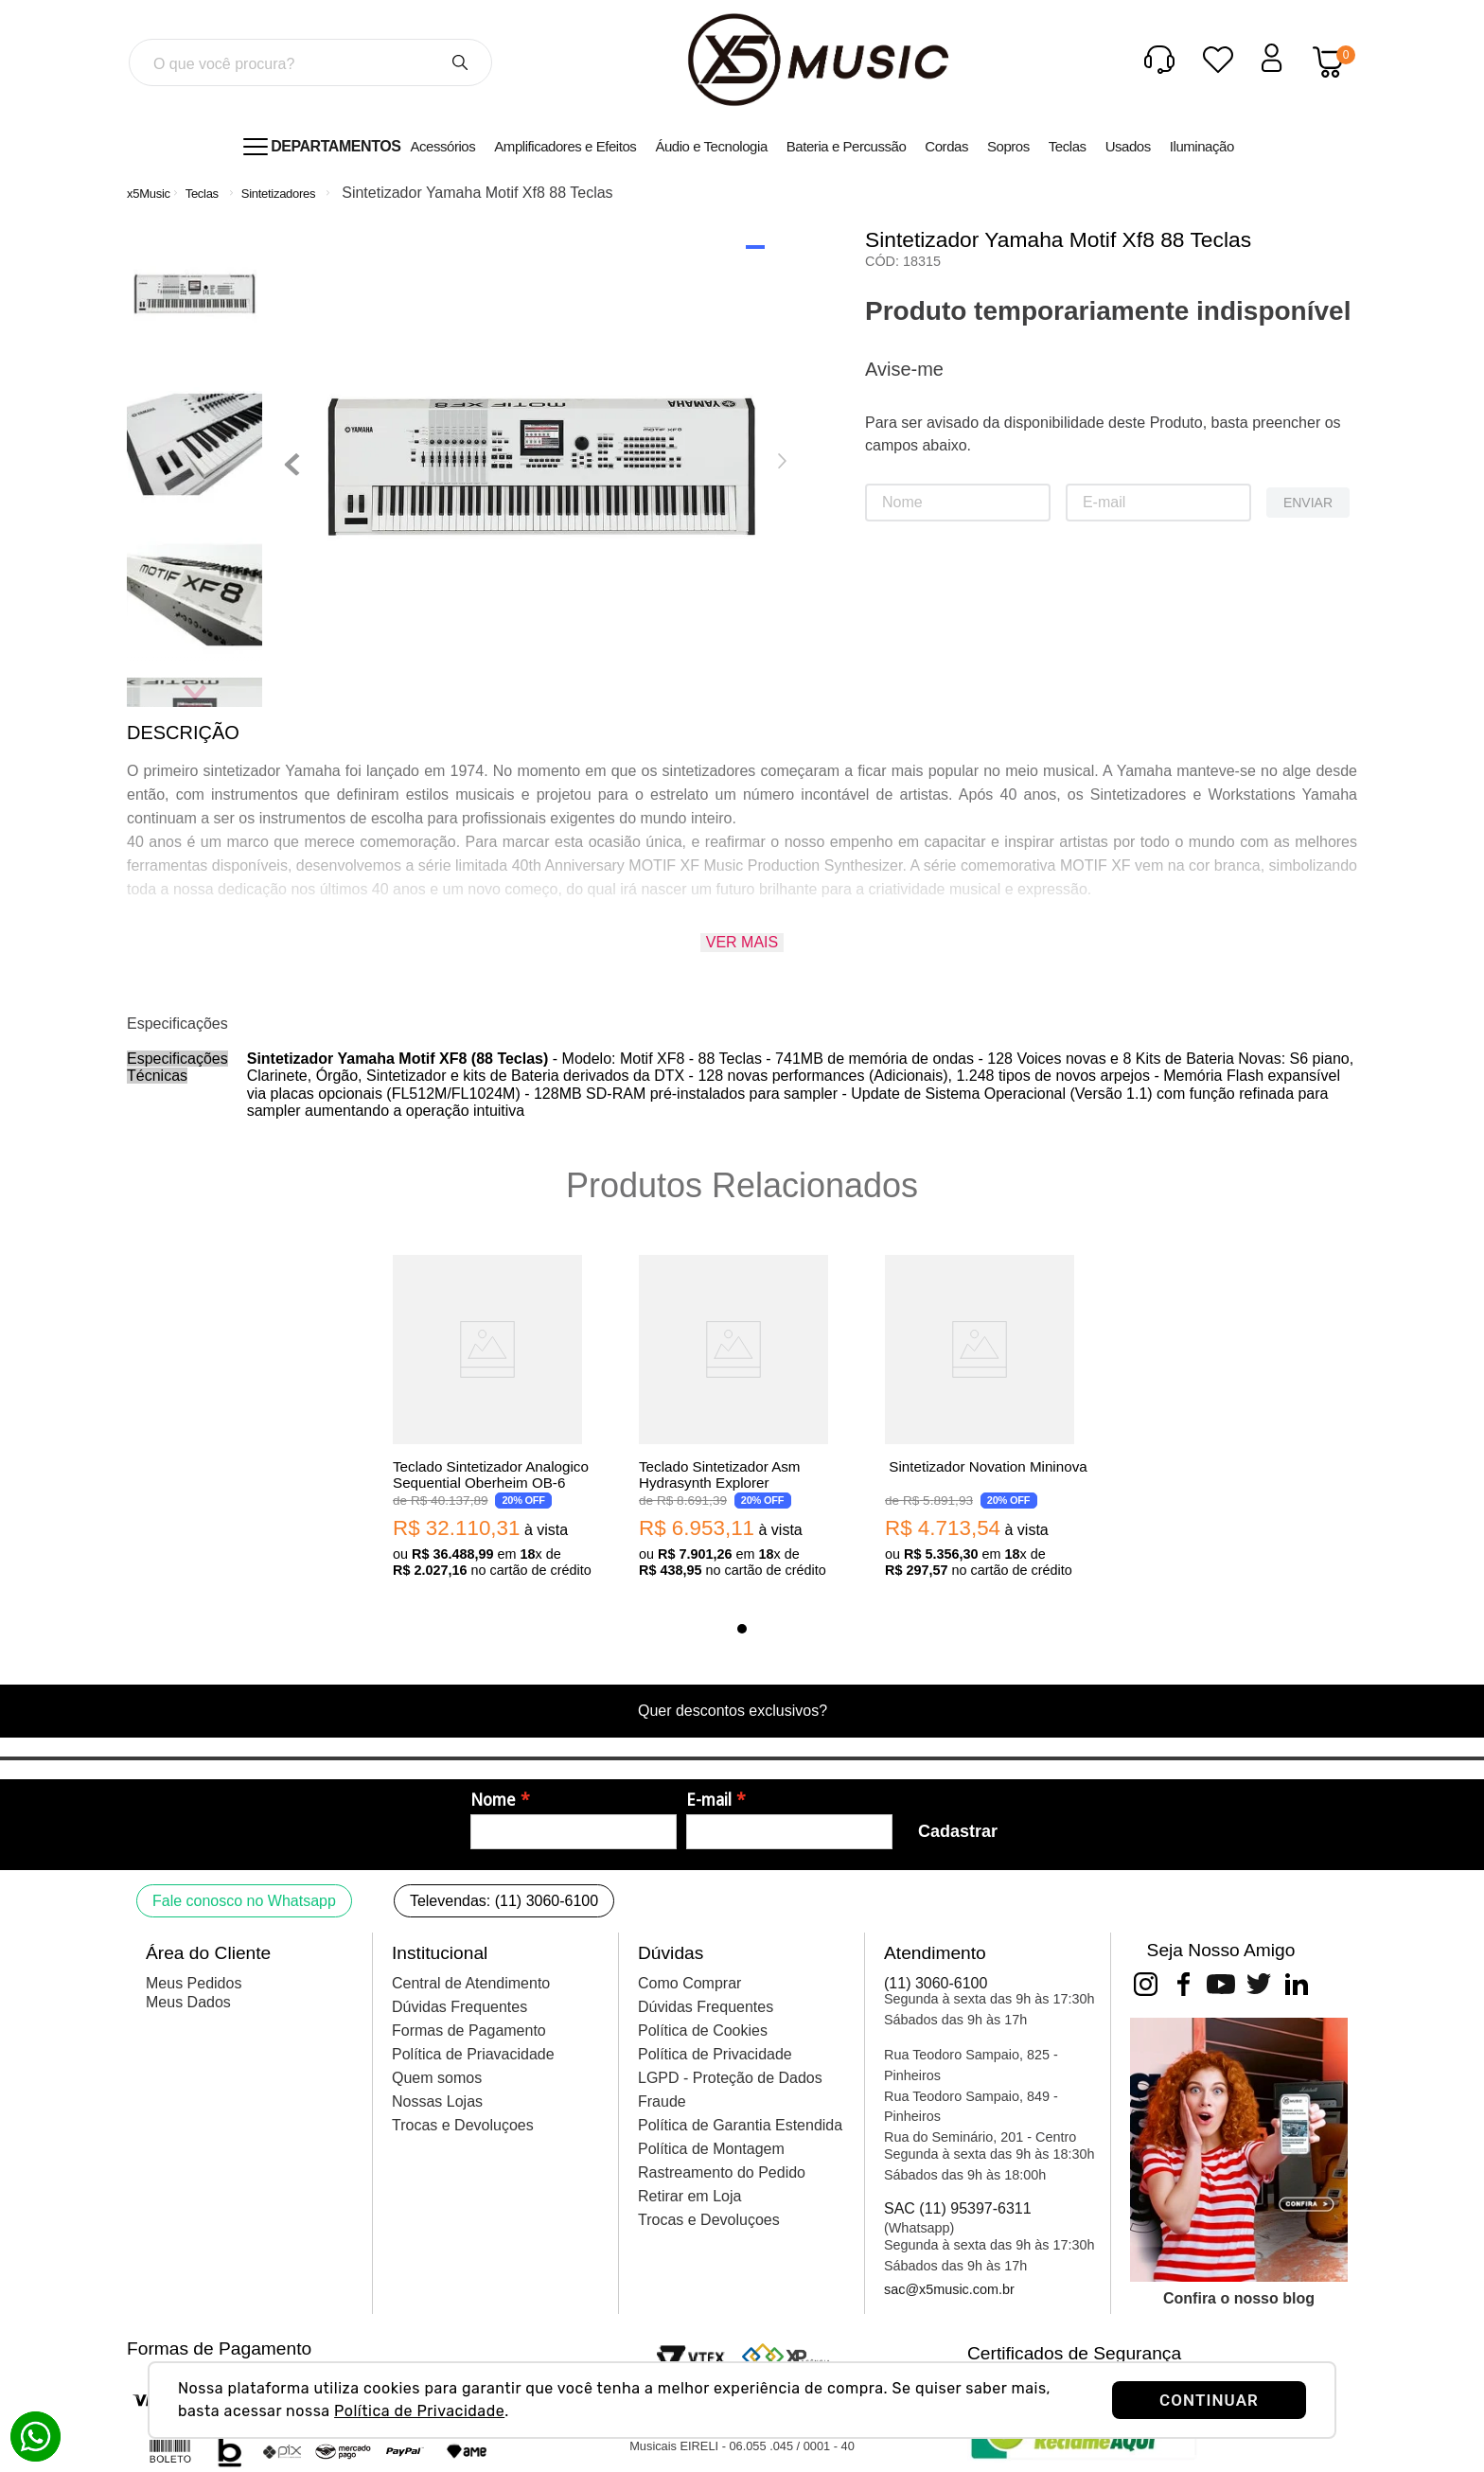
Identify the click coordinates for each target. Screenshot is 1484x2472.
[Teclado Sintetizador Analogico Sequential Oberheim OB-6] (496, 1418)
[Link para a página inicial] (148, 193)
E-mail (709, 1800)
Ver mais (742, 942)
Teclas (202, 193)
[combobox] (310, 62)
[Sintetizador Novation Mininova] (988, 1418)
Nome (493, 1800)
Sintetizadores (278, 193)
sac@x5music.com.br (949, 2289)
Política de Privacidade (419, 2411)
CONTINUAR (1209, 2400)
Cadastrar (958, 1831)
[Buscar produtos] (460, 62)
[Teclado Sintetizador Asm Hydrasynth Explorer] (742, 1418)
